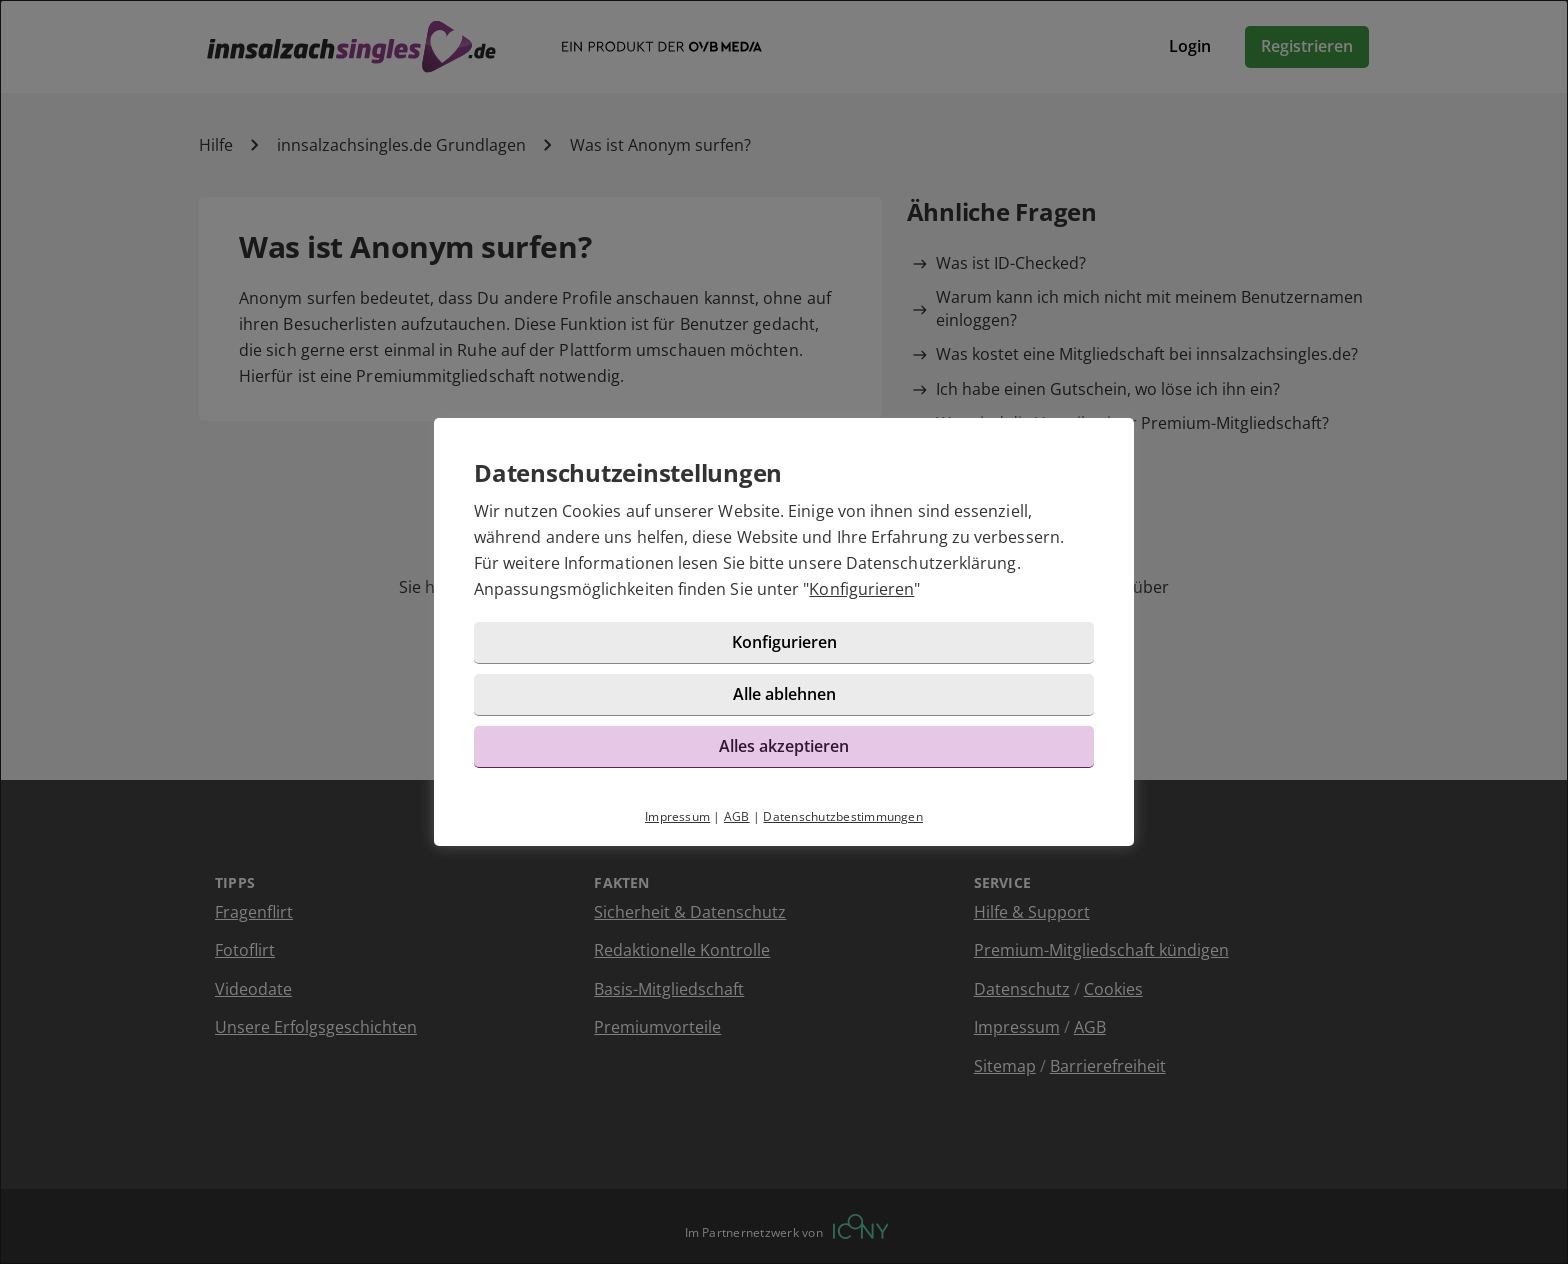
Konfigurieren (861, 589)
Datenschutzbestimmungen (843, 816)
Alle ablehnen (784, 694)
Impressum (677, 816)
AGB (737, 816)
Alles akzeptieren (784, 746)
